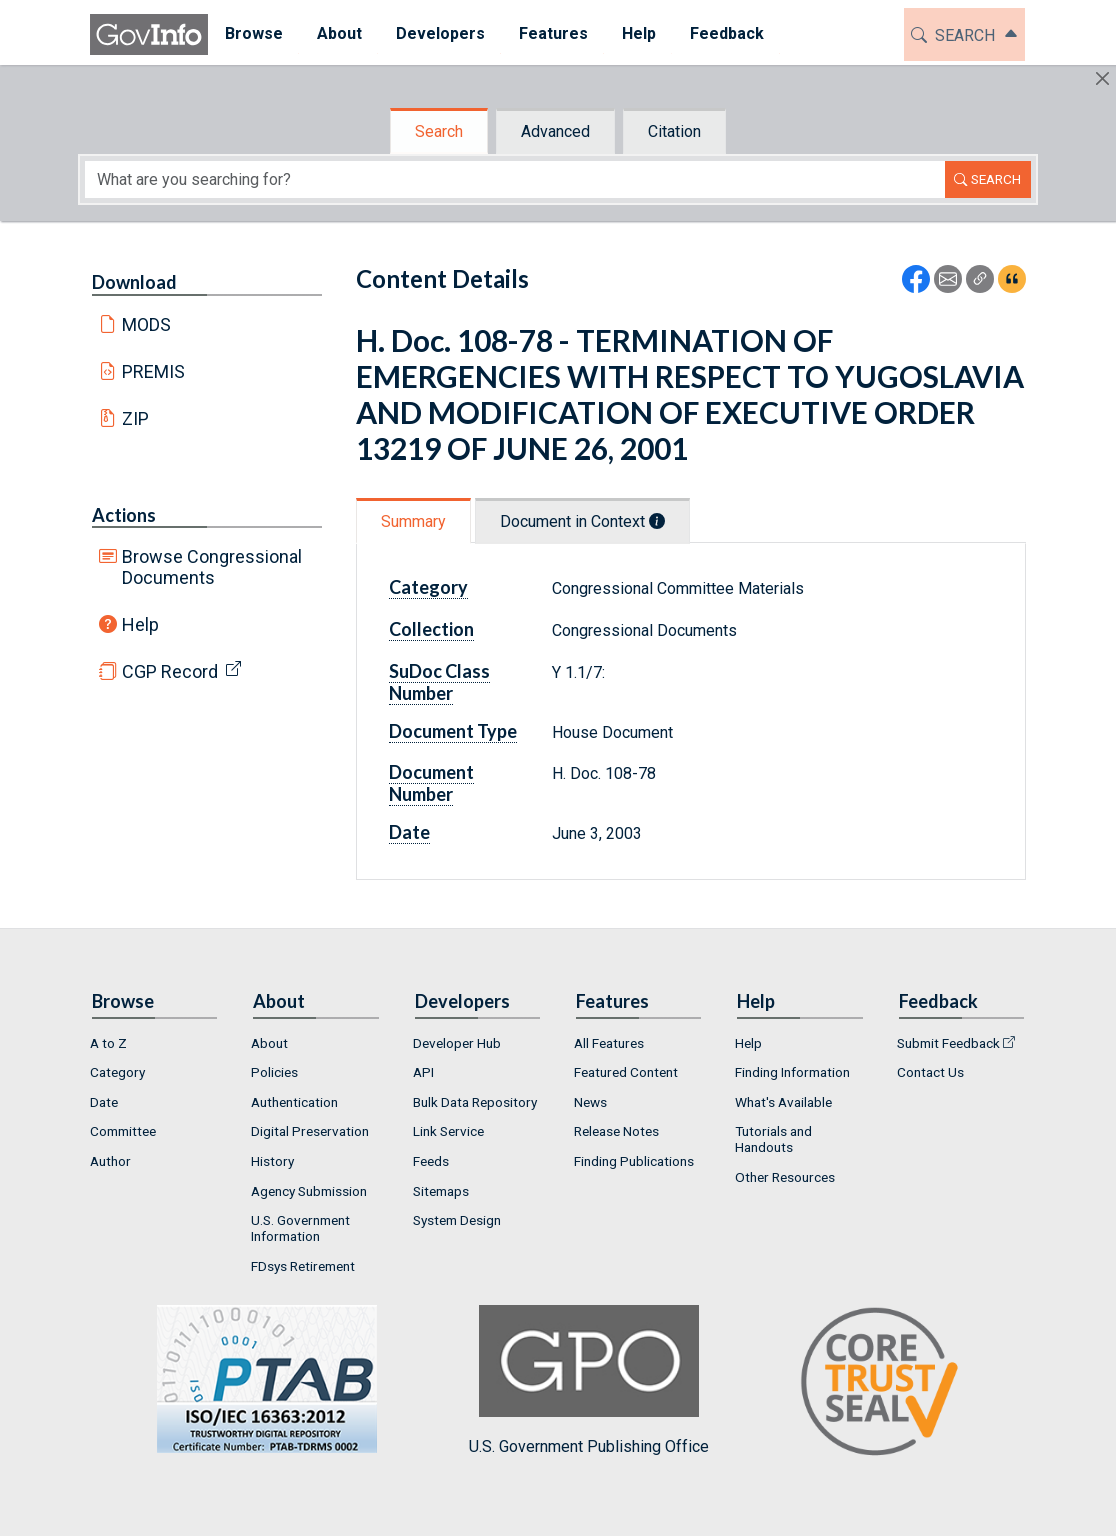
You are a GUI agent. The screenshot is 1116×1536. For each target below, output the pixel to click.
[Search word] (515, 179)
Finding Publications (634, 1161)
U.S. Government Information (300, 1228)
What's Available (783, 1102)
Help (140, 624)
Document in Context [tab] (582, 521)
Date (409, 832)
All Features (609, 1043)
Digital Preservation (310, 1131)
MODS (146, 324)
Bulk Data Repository (475, 1102)
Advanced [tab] (555, 131)
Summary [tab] (413, 521)
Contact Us (930, 1072)
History (272, 1161)
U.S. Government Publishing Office (589, 1380)
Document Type (453, 731)
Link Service (448, 1131)
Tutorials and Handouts (773, 1139)
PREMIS (153, 371)
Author (110, 1161)
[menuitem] (254, 34)
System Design (457, 1220)
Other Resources (785, 1177)
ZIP (135, 418)
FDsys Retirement (303, 1266)
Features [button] (553, 33)
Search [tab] (439, 131)
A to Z (108, 1043)
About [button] (339, 33)
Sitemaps (441, 1191)
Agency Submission (309, 1191)
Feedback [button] (727, 33)
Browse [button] (254, 33)
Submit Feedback (948, 1043)
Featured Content (626, 1072)
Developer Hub (457, 1043)
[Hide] (1102, 78)
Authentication (294, 1102)
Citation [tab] (674, 131)
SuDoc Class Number (439, 682)
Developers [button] (440, 33)
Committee (123, 1131)
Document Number (431, 783)
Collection (431, 629)
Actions (124, 515)
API (423, 1072)
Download (134, 282)
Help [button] (639, 33)
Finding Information (792, 1072)
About (269, 1043)
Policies (274, 1072)
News (590, 1102)
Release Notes (616, 1131)
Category (428, 587)
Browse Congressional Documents (212, 567)
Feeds (431, 1161)
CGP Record (170, 671)
